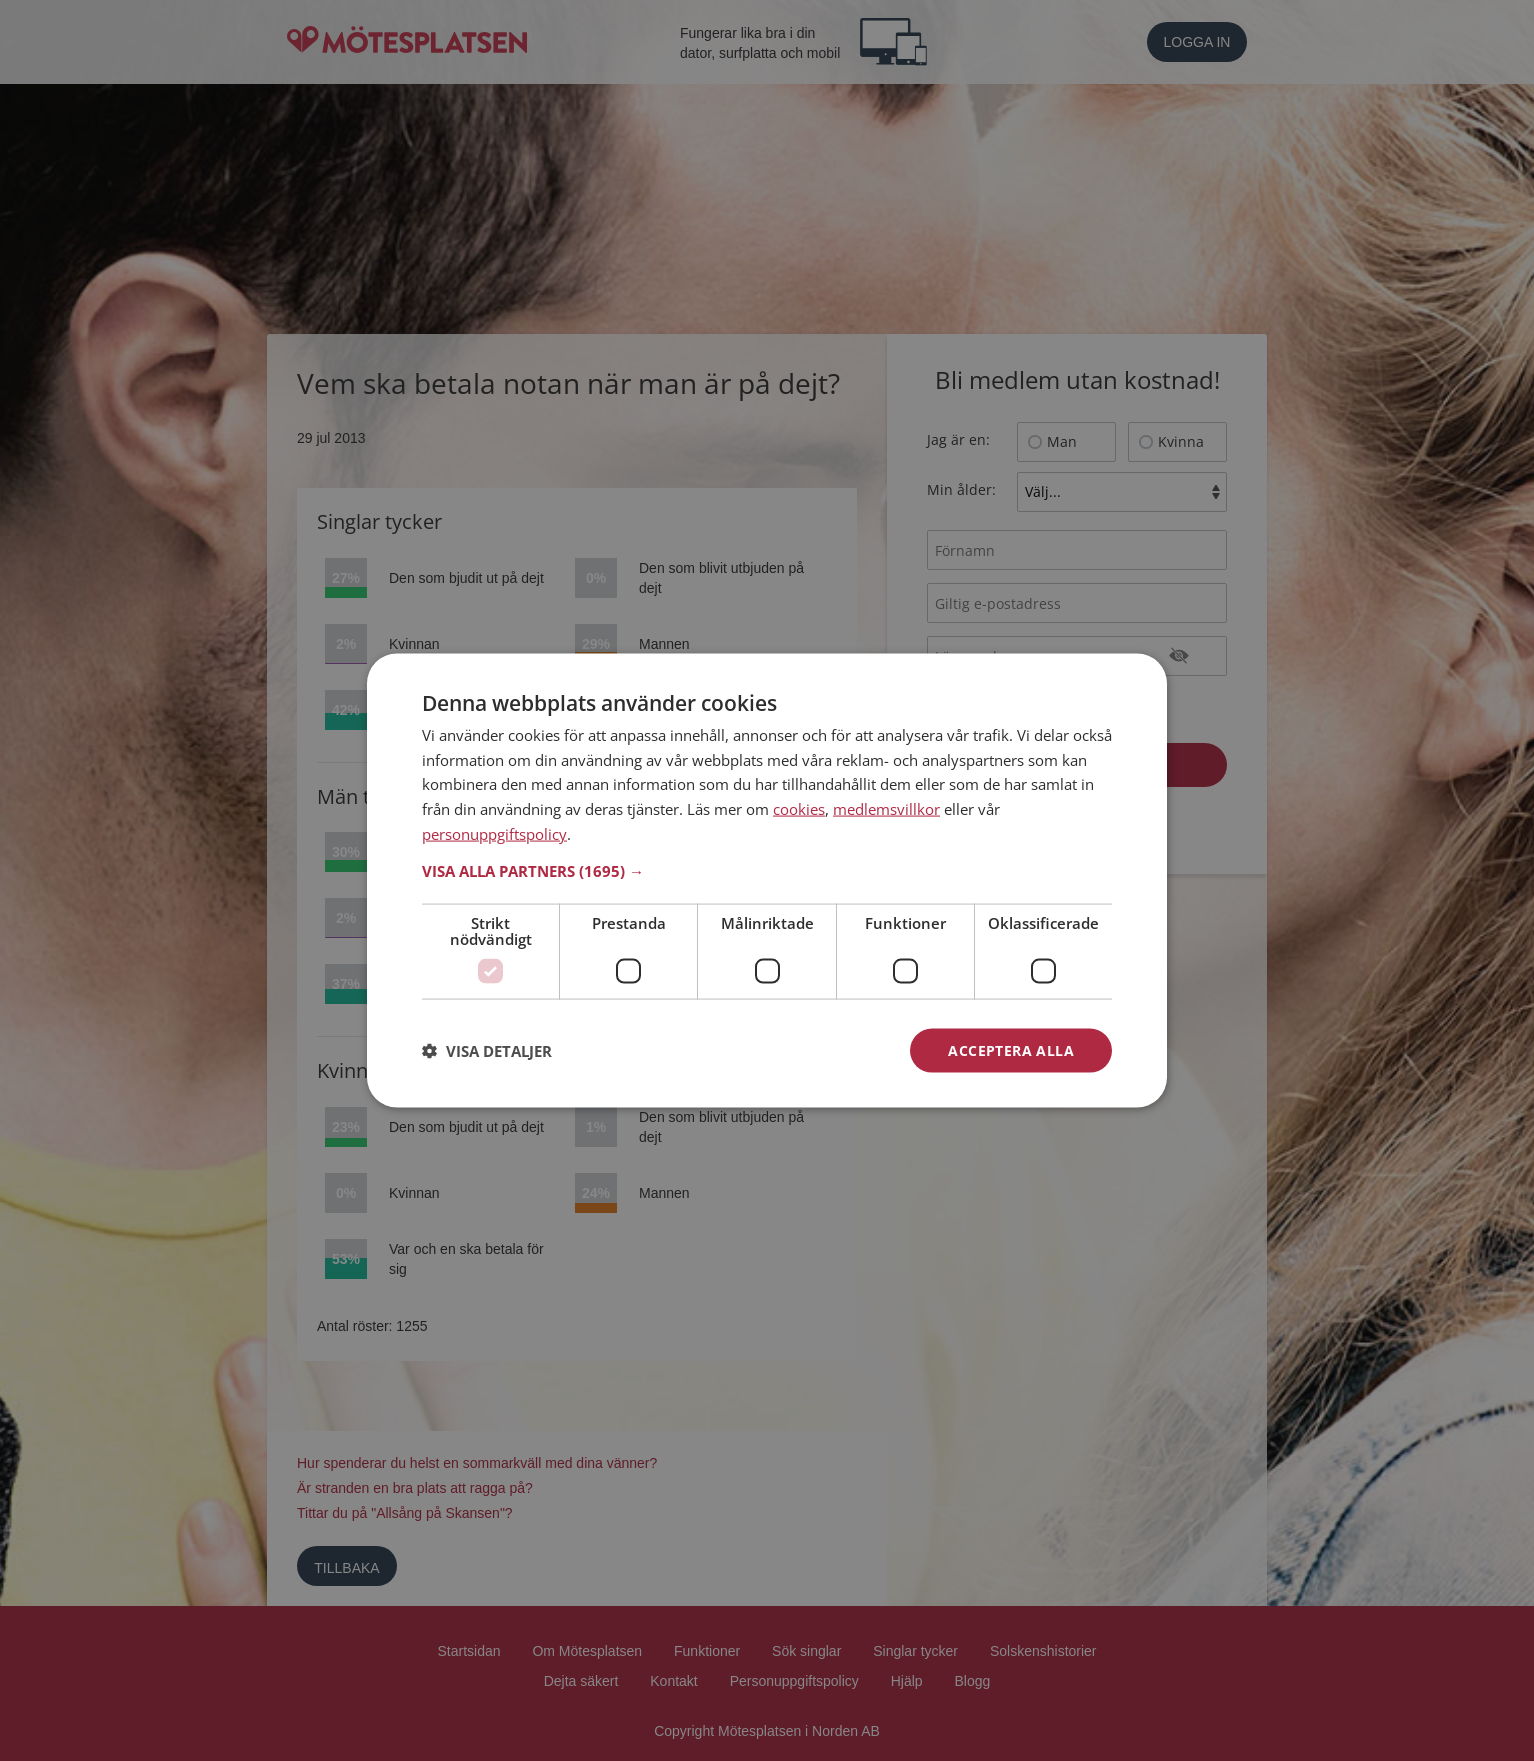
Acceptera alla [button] (1011, 1049)
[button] (767, 870)
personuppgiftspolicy (494, 833)
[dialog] (767, 880)
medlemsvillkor (886, 809)
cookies (799, 809)
